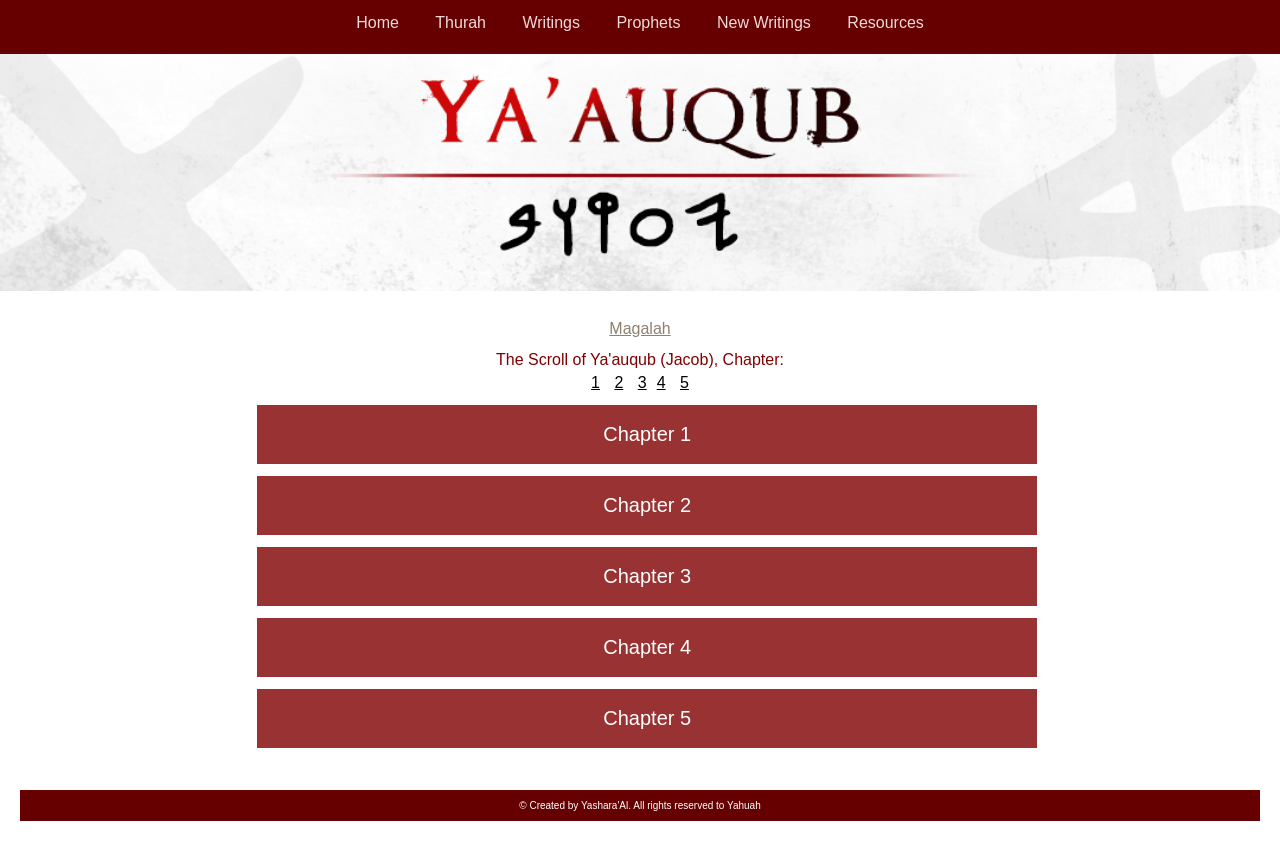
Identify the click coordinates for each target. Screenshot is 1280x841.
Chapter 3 (647, 576)
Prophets (648, 22)
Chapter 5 (647, 718)
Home (377, 22)
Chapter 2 (647, 505)
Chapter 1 (647, 434)
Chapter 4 (647, 647)
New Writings (764, 22)
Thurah (460, 22)
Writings (551, 22)
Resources (885, 22)
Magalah (639, 328)
